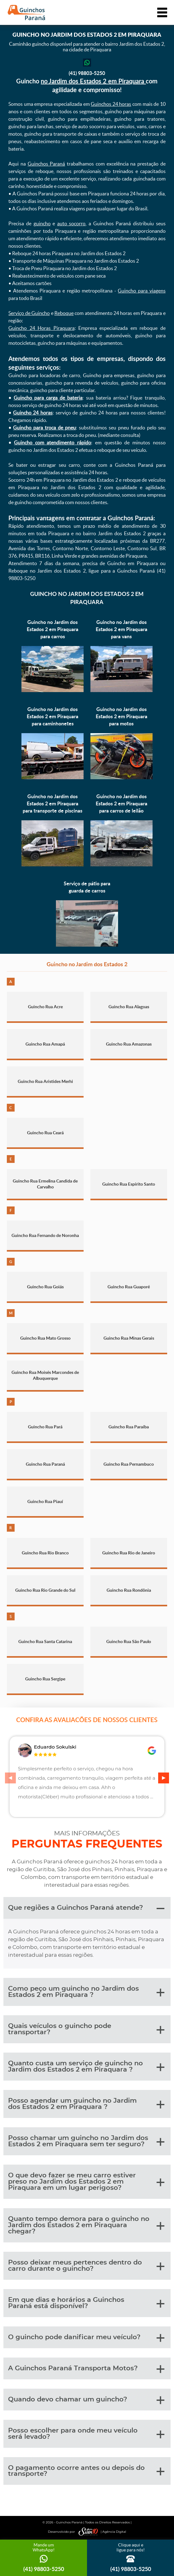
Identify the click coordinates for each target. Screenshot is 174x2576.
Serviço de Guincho (29, 313)
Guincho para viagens (141, 290)
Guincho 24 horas (33, 412)
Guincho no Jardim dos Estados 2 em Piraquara (87, 598)
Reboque (64, 313)
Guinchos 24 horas (111, 104)
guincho (42, 223)
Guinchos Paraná (46, 163)
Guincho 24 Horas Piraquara (41, 328)
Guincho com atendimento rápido (52, 442)
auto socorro (71, 223)
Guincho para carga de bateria (48, 397)
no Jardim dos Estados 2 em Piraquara (93, 81)
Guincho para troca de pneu (44, 427)
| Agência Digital (101, 2531)
